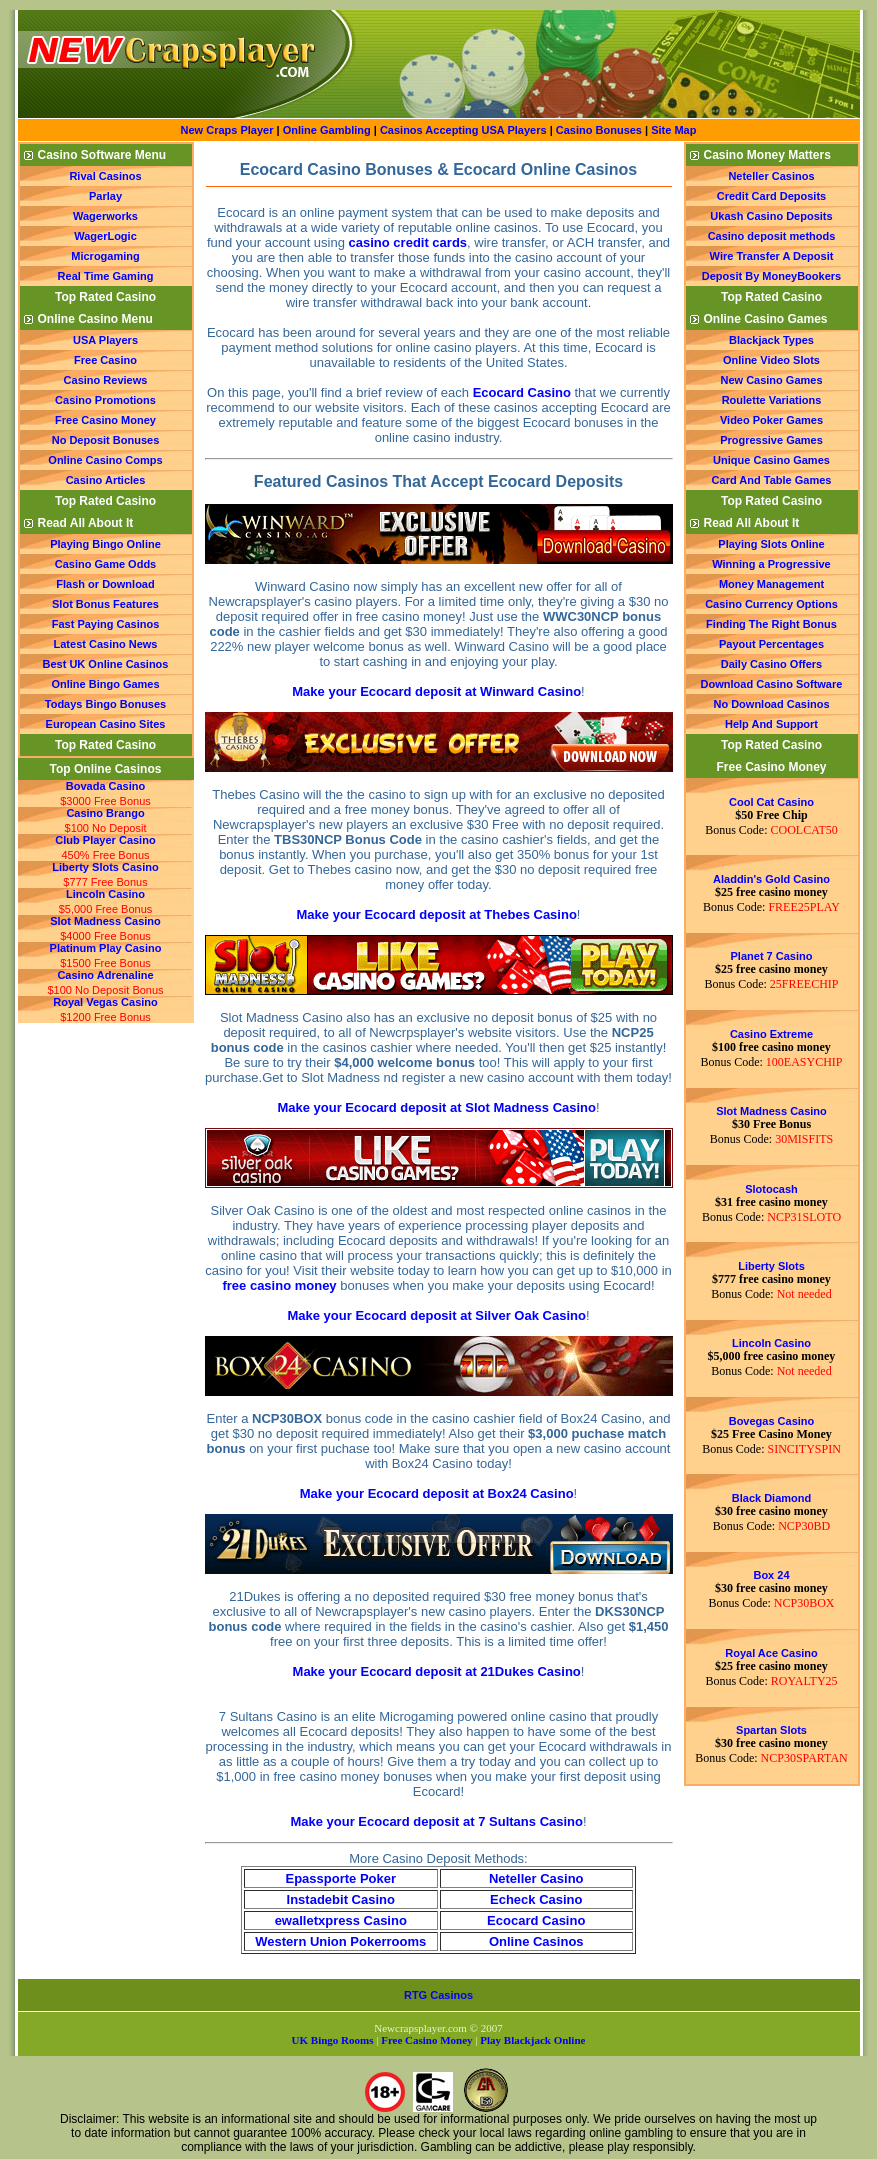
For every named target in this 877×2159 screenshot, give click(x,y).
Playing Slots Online (771, 544)
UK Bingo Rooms (333, 2040)
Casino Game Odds (105, 564)
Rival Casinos (105, 176)
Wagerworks (105, 216)
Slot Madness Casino (105, 921)
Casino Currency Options (771, 604)
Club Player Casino (105, 840)
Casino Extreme (771, 1034)
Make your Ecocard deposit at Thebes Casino (437, 914)
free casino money (279, 1285)
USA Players (105, 340)
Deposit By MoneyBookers (771, 276)
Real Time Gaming (106, 276)
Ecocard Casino (522, 392)
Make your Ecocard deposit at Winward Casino (436, 691)
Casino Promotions (105, 400)
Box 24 (771, 1575)
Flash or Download (105, 584)
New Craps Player (227, 130)
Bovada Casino (105, 786)
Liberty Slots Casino (105, 867)
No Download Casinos (771, 704)
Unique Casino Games (771, 460)
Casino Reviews (106, 380)
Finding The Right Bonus (771, 624)
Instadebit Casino (341, 1899)
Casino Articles (106, 480)
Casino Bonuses (599, 130)
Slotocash (771, 1189)
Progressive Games (771, 440)
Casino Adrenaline (105, 975)
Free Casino (105, 360)
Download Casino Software (772, 684)
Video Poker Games (771, 420)
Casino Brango (105, 813)
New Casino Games (771, 380)
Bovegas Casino (772, 1421)
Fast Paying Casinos (106, 624)
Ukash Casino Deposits (771, 216)
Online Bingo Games (105, 684)
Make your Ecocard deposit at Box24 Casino (437, 1493)
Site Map (673, 130)
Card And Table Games (772, 480)
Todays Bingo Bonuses (105, 704)
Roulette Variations (772, 400)
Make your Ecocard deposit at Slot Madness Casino (436, 1107)
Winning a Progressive (771, 564)
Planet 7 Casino (772, 956)
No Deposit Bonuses (106, 440)
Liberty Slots (771, 1266)
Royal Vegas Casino (105, 1002)
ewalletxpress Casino (341, 1920)
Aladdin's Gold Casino (771, 879)
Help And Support (771, 724)
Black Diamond (771, 1498)
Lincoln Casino (105, 894)
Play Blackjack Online (532, 2040)
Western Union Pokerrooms (340, 1941)
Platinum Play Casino (106, 948)
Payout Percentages (771, 644)
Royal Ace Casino (771, 1653)
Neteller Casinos (771, 176)
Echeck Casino (536, 1899)
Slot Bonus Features (105, 604)
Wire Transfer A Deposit (772, 256)
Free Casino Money (105, 420)
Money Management (771, 584)
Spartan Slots (771, 1730)
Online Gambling (328, 130)
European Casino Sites (106, 724)
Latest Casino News (106, 644)
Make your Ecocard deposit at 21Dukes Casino (437, 1671)
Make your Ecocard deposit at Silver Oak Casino (436, 1315)
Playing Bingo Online (105, 544)
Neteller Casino (536, 1878)
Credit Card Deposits (771, 196)
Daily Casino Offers (771, 664)
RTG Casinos (438, 1995)
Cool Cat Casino (771, 802)
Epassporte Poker (340, 1878)
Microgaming (105, 256)
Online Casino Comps (105, 460)
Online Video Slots (771, 360)
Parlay (105, 196)
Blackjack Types (771, 340)
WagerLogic (105, 236)
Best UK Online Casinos (106, 664)
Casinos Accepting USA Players (463, 130)
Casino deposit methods (772, 236)
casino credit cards (408, 242)
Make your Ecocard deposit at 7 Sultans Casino (436, 1821)
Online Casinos (536, 1941)
